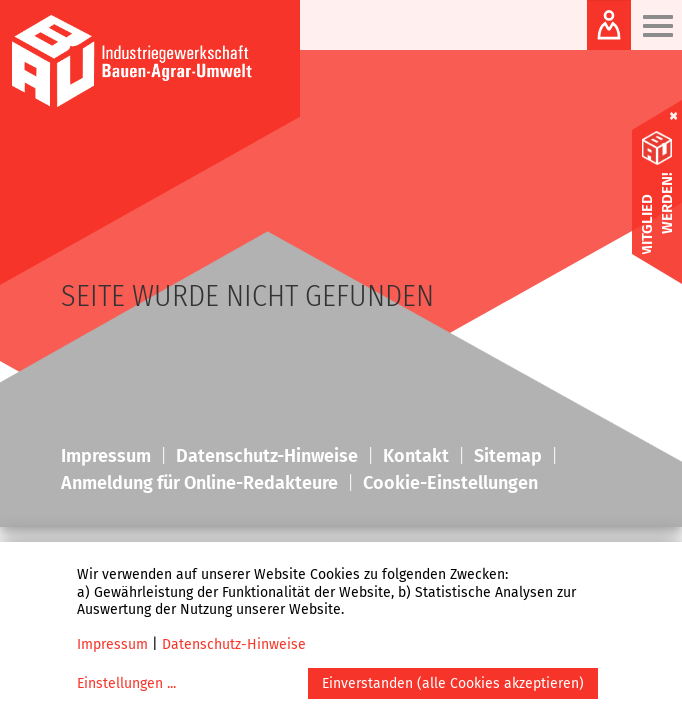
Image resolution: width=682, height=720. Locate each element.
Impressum (112, 644)
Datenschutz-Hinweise (234, 644)
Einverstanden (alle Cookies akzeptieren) (453, 683)
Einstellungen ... (126, 683)
